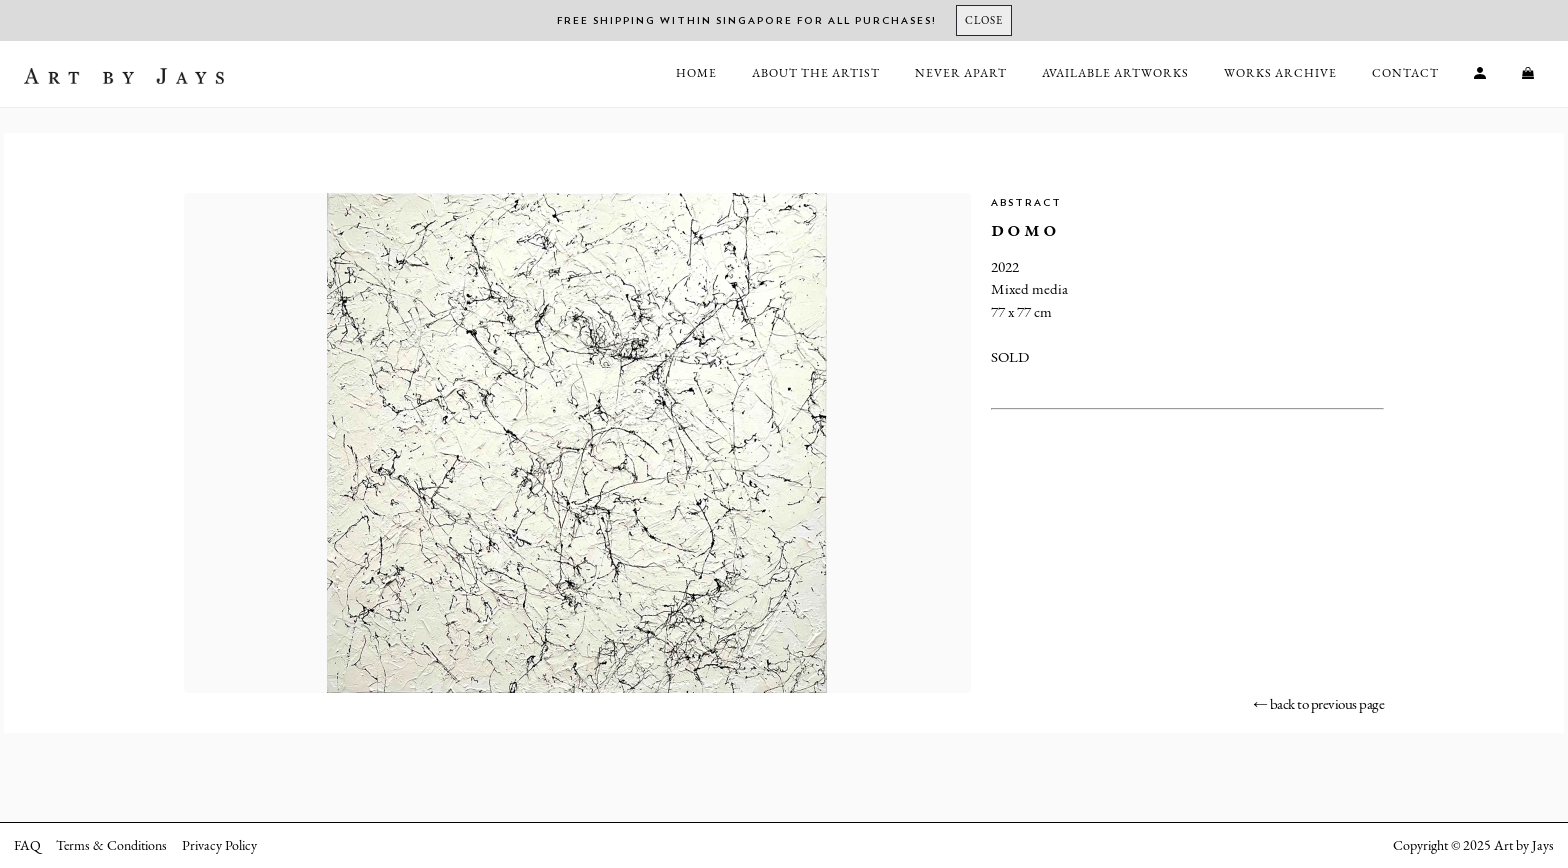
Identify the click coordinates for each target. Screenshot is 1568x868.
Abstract (1026, 203)
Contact (1405, 73)
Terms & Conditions (111, 845)
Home (696, 73)
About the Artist (816, 73)
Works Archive (1280, 73)
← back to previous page (1319, 703)
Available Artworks (1115, 73)
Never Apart (961, 73)
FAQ (27, 845)
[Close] (984, 20)
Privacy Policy (219, 845)
